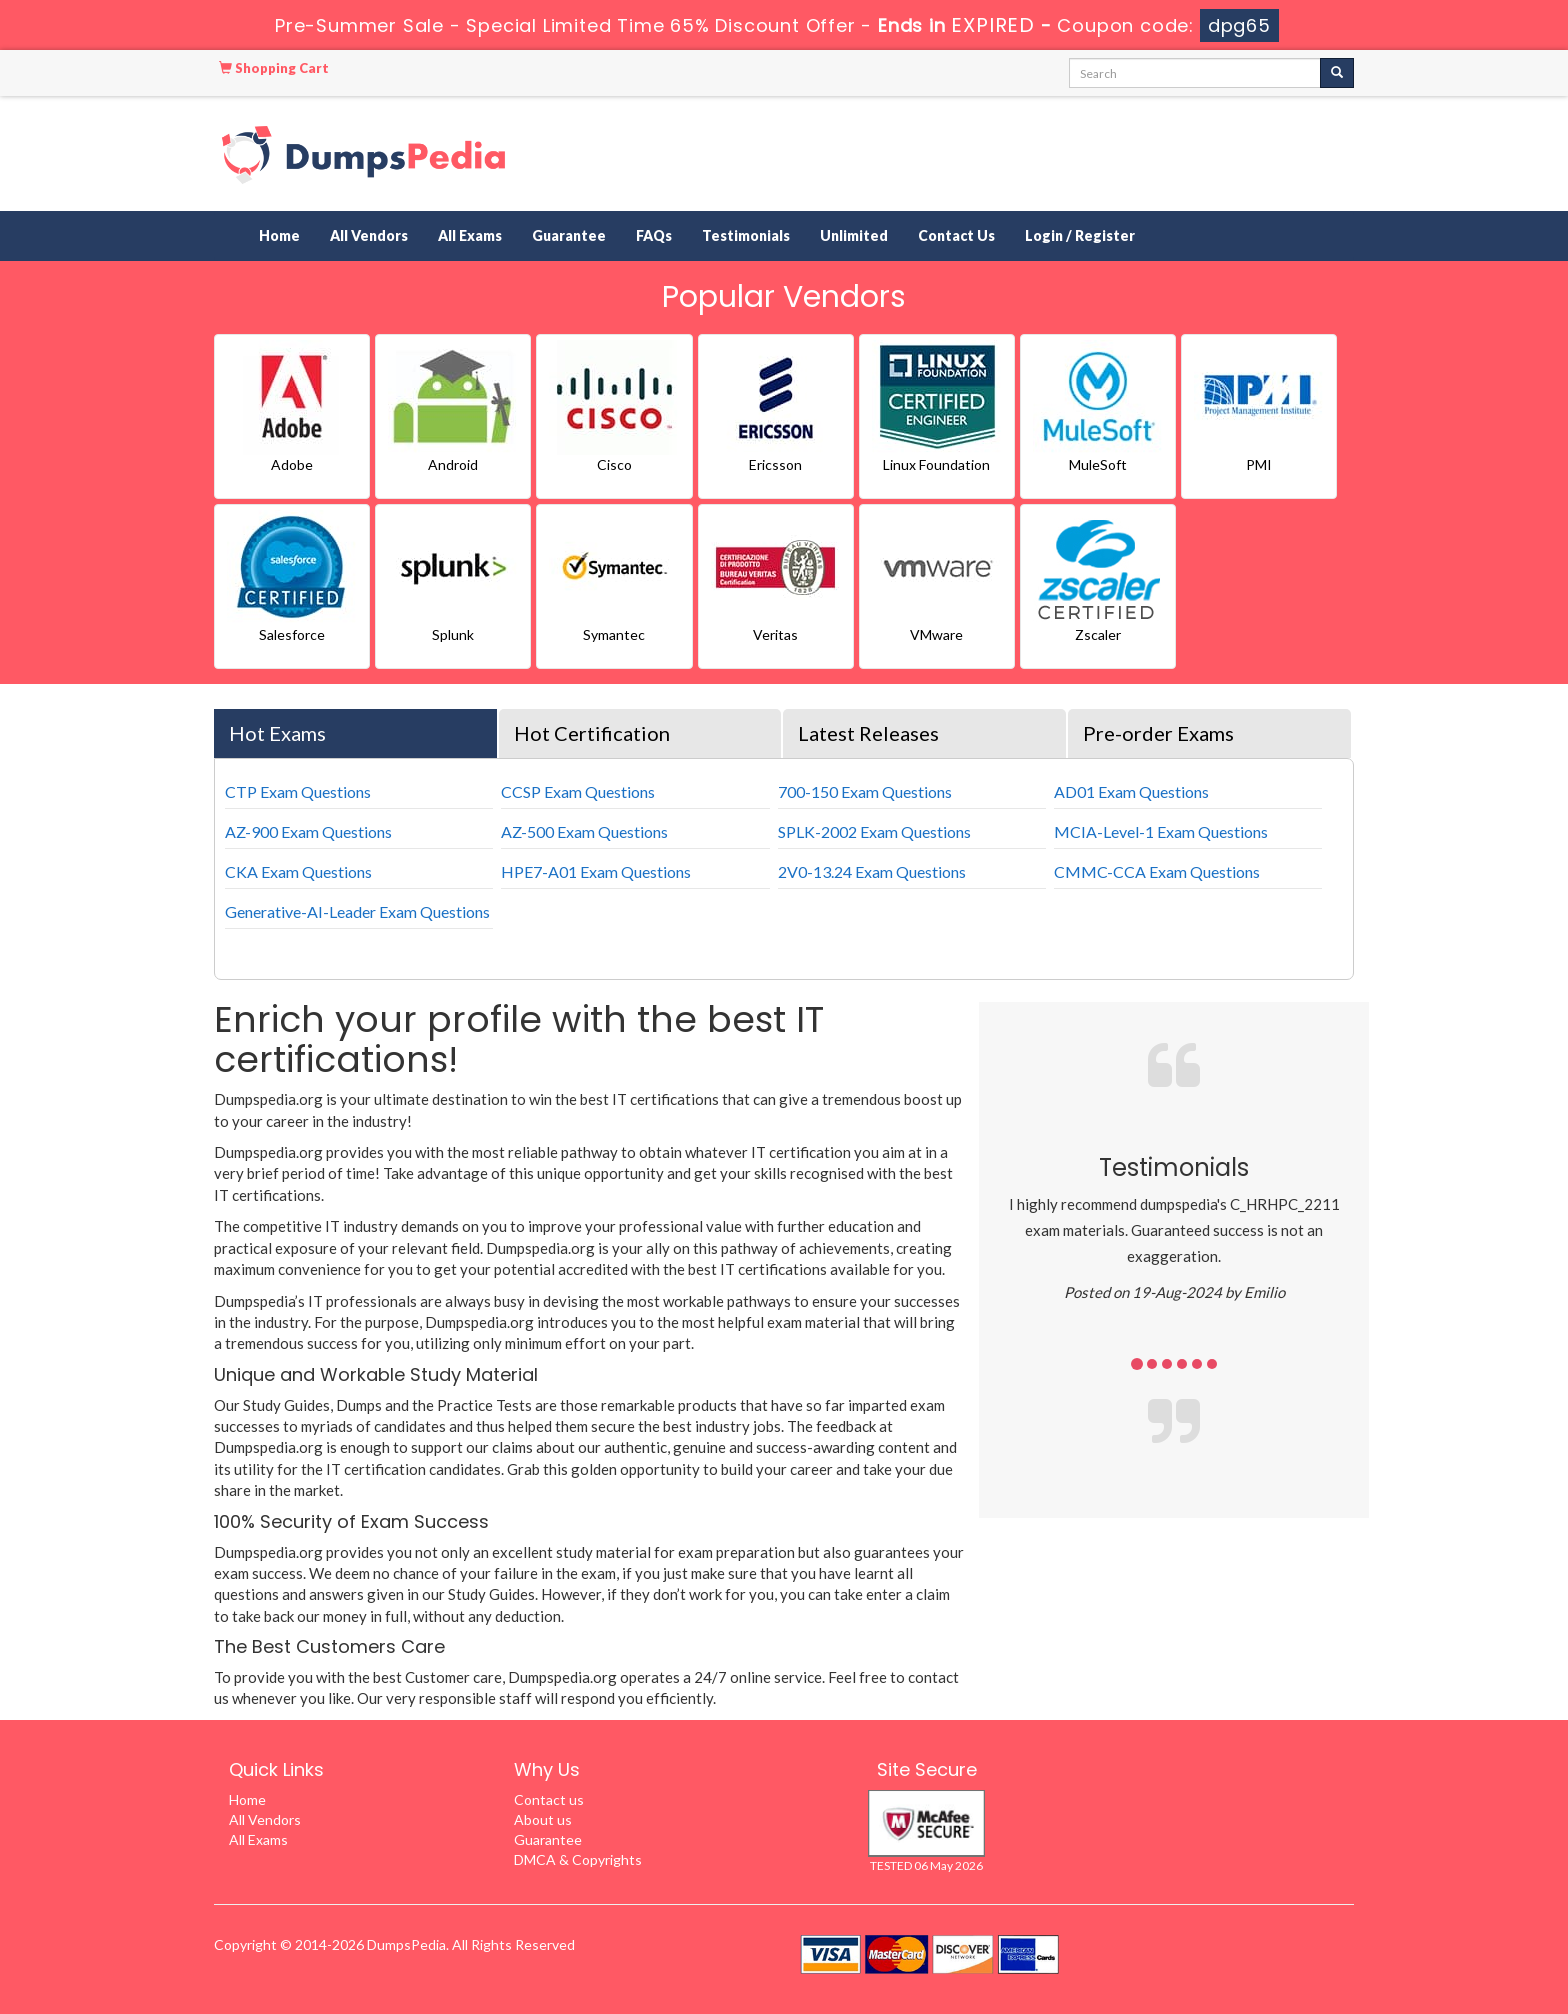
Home (279, 235)
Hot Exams (277, 733)
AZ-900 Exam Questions (308, 831)
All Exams (470, 235)
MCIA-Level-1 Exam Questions (1161, 831)
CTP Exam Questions (298, 791)
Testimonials (746, 235)
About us (543, 1819)
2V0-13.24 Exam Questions (872, 871)
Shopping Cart (274, 68)
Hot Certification (592, 733)
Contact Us (956, 235)
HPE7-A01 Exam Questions (596, 871)
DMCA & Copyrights (578, 1859)
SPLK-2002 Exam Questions (874, 831)
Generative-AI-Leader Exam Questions (357, 911)
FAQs (654, 235)
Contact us (549, 1799)
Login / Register (1080, 235)
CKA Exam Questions (298, 871)
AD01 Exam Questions (1131, 791)
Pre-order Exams (1158, 733)
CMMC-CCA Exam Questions (1157, 871)
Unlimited (854, 235)
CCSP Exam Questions (578, 791)
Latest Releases (868, 733)
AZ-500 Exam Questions (584, 831)
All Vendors (369, 235)
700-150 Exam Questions (865, 791)
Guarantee (569, 235)
